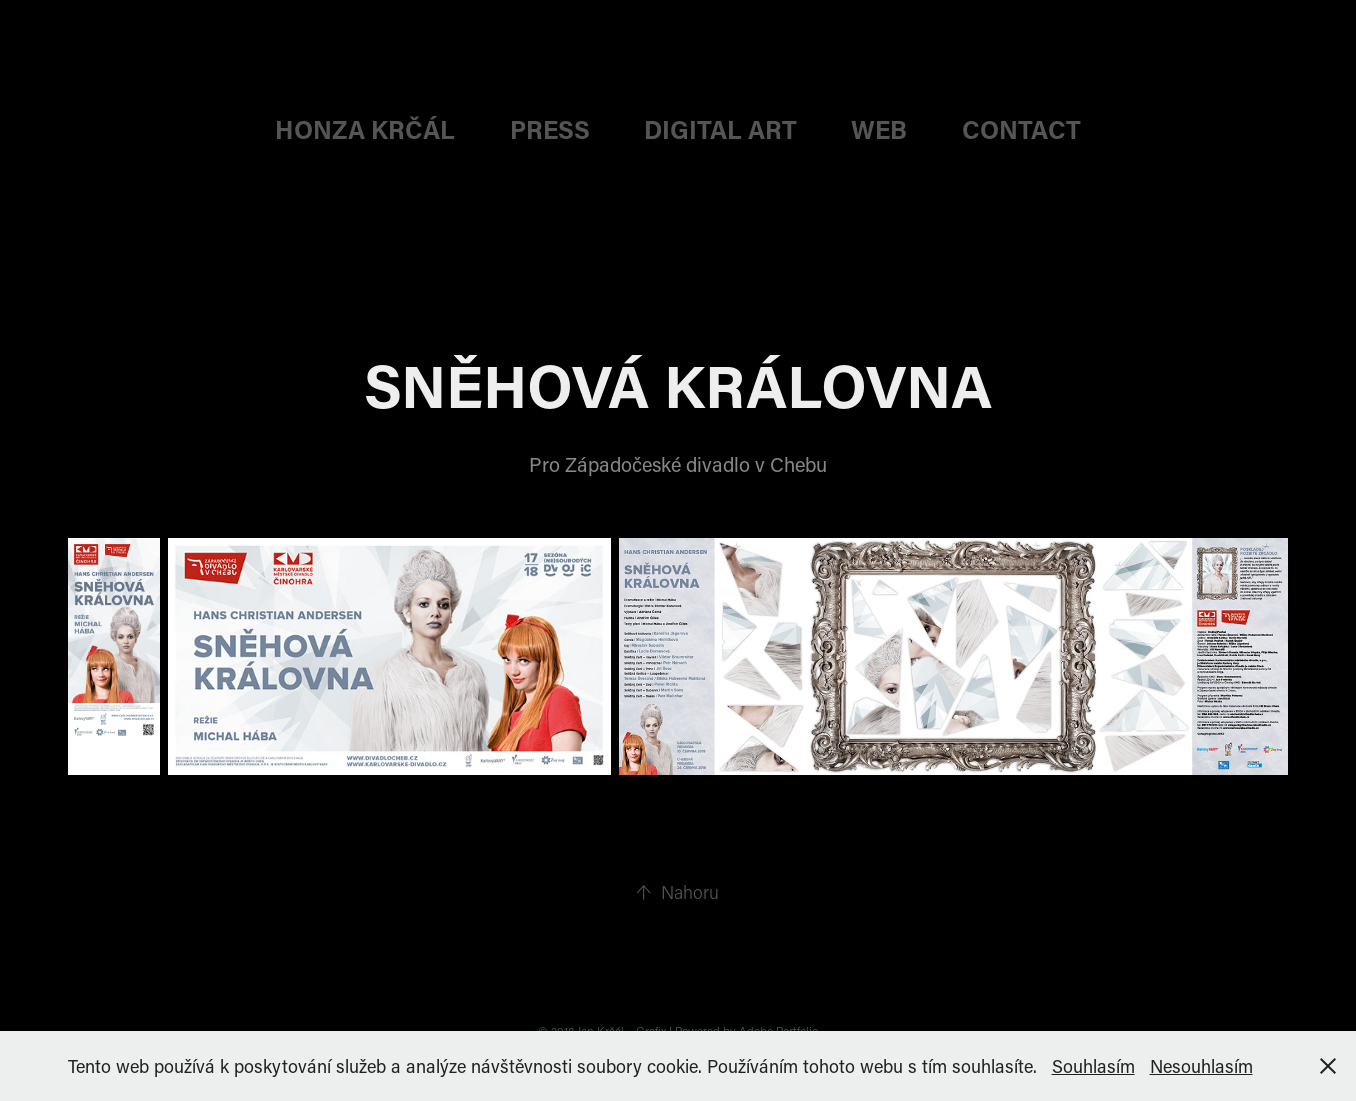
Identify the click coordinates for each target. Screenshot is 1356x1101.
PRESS (550, 129)
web (879, 129)
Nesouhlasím (1201, 1066)
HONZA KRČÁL (365, 129)
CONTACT (1021, 129)
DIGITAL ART (720, 129)
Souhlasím (1093, 1066)
